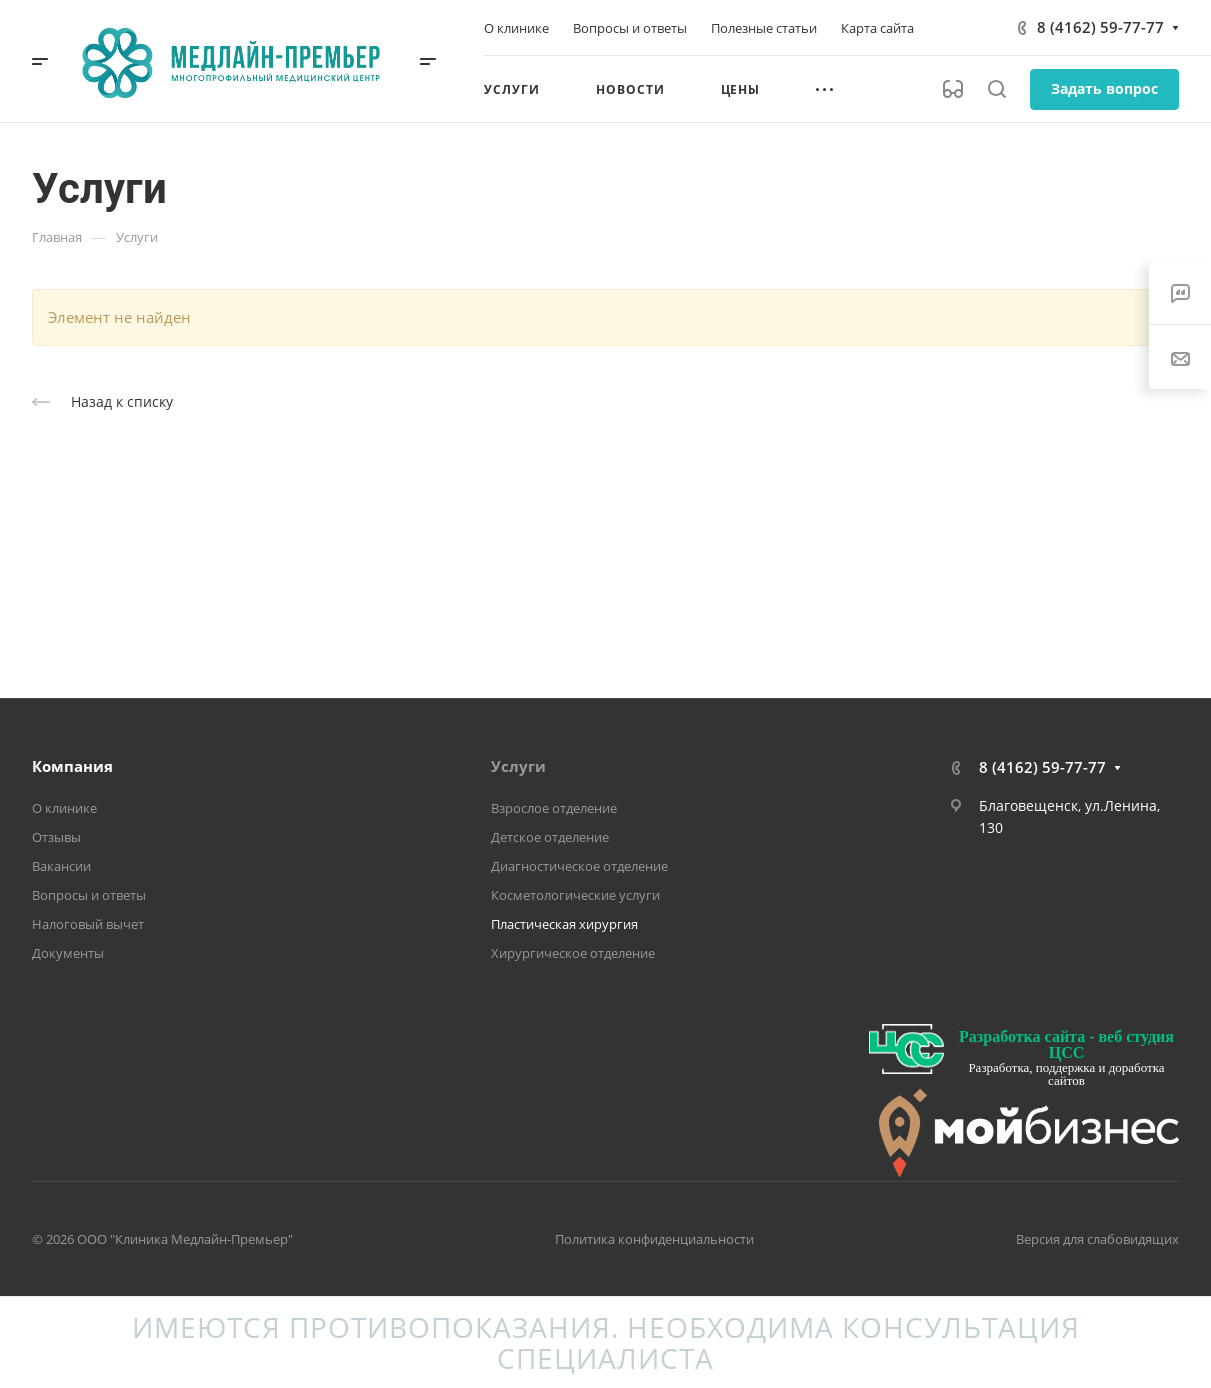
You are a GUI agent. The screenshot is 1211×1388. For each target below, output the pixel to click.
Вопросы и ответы (89, 895)
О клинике (64, 808)
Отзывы (56, 837)
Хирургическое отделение (573, 953)
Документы (68, 953)
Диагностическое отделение (579, 866)
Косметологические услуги (575, 895)
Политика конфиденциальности (654, 1239)
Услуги (518, 766)
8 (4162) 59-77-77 (1100, 27)
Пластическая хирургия (564, 924)
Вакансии (61, 866)
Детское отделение (550, 837)
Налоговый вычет (88, 924)
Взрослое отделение (554, 808)
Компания (72, 766)
